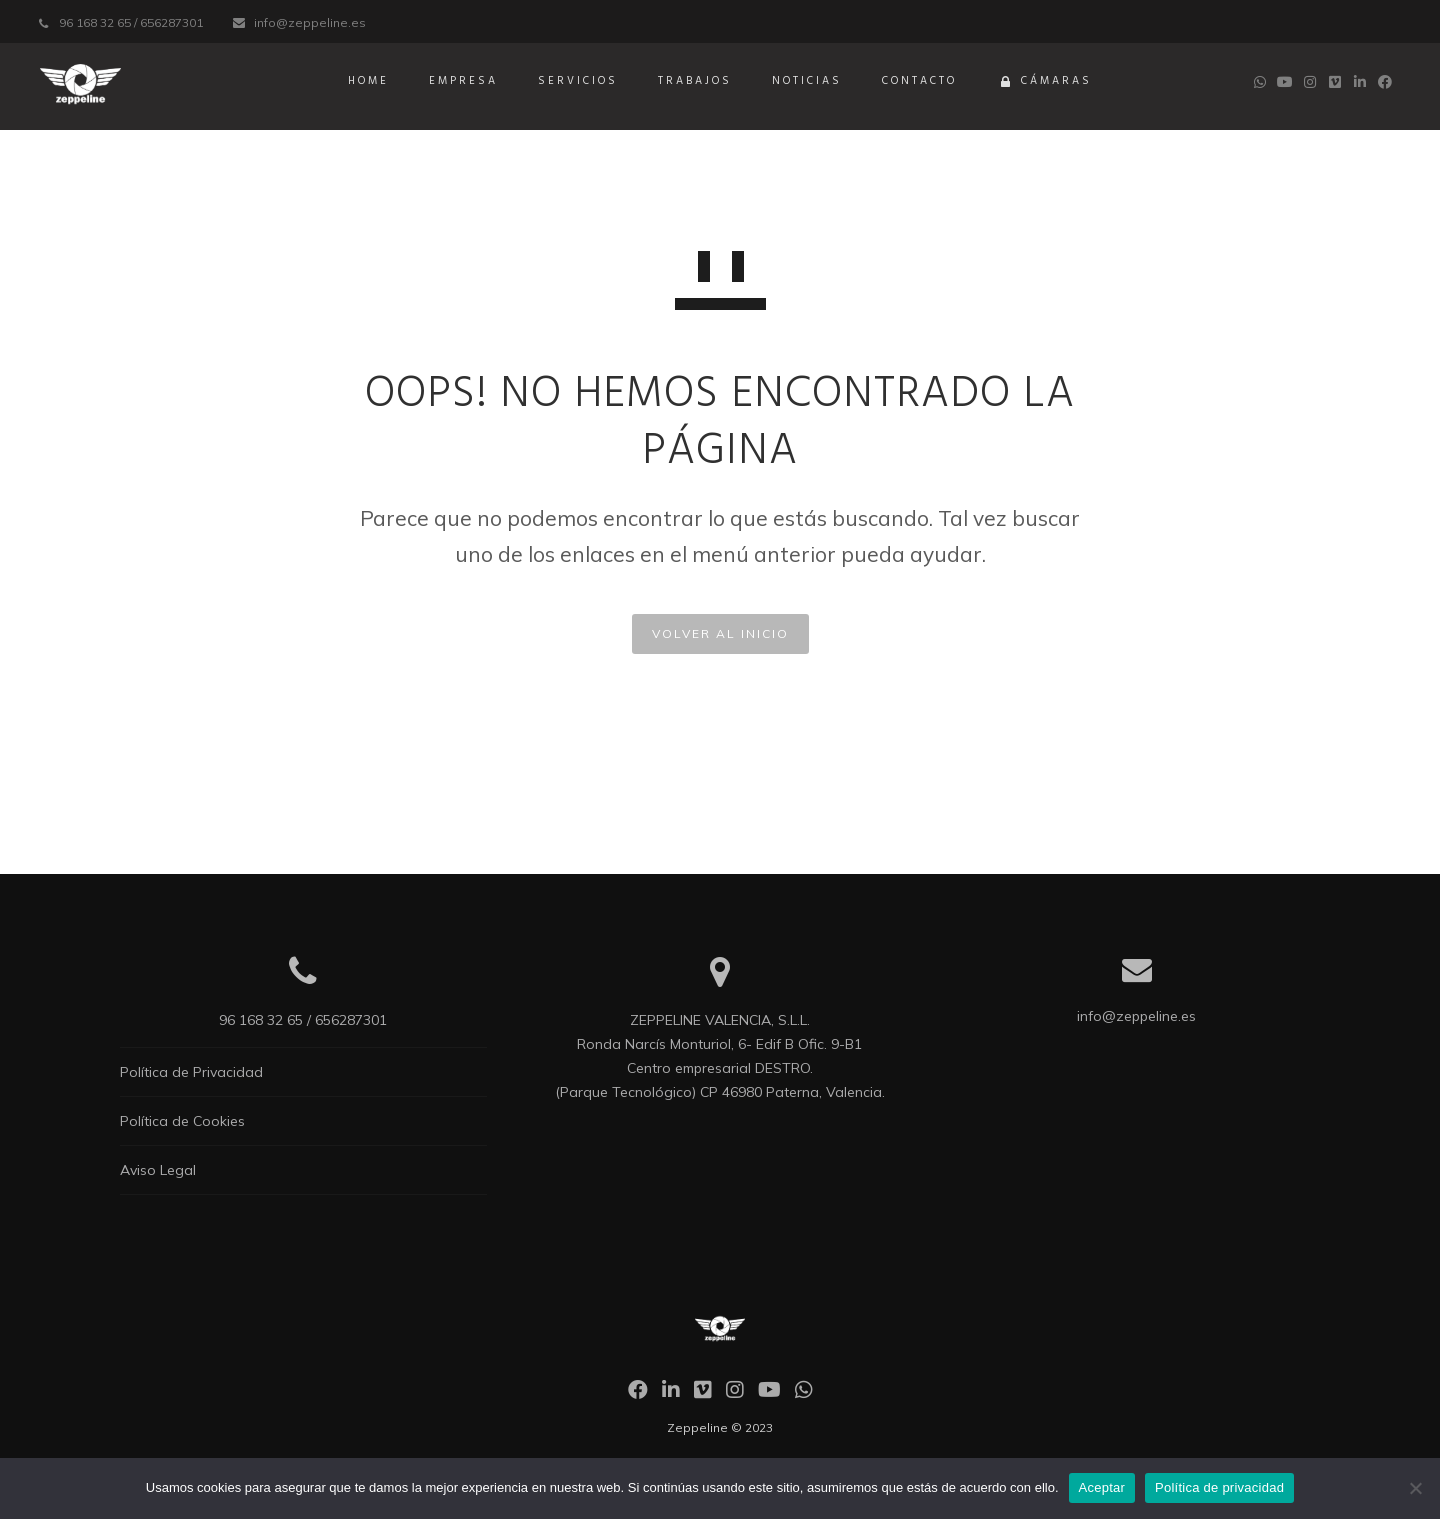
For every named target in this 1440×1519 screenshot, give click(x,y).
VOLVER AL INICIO (720, 633)
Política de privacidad (1219, 1487)
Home (368, 81)
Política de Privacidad (191, 1072)
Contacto (919, 81)
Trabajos (695, 81)
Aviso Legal (158, 1170)
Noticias (807, 81)
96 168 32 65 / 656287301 (131, 22)
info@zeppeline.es (310, 22)
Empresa (463, 81)
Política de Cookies (182, 1121)
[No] (1415, 1488)
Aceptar (1102, 1487)
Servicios (578, 81)
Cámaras (1044, 83)
